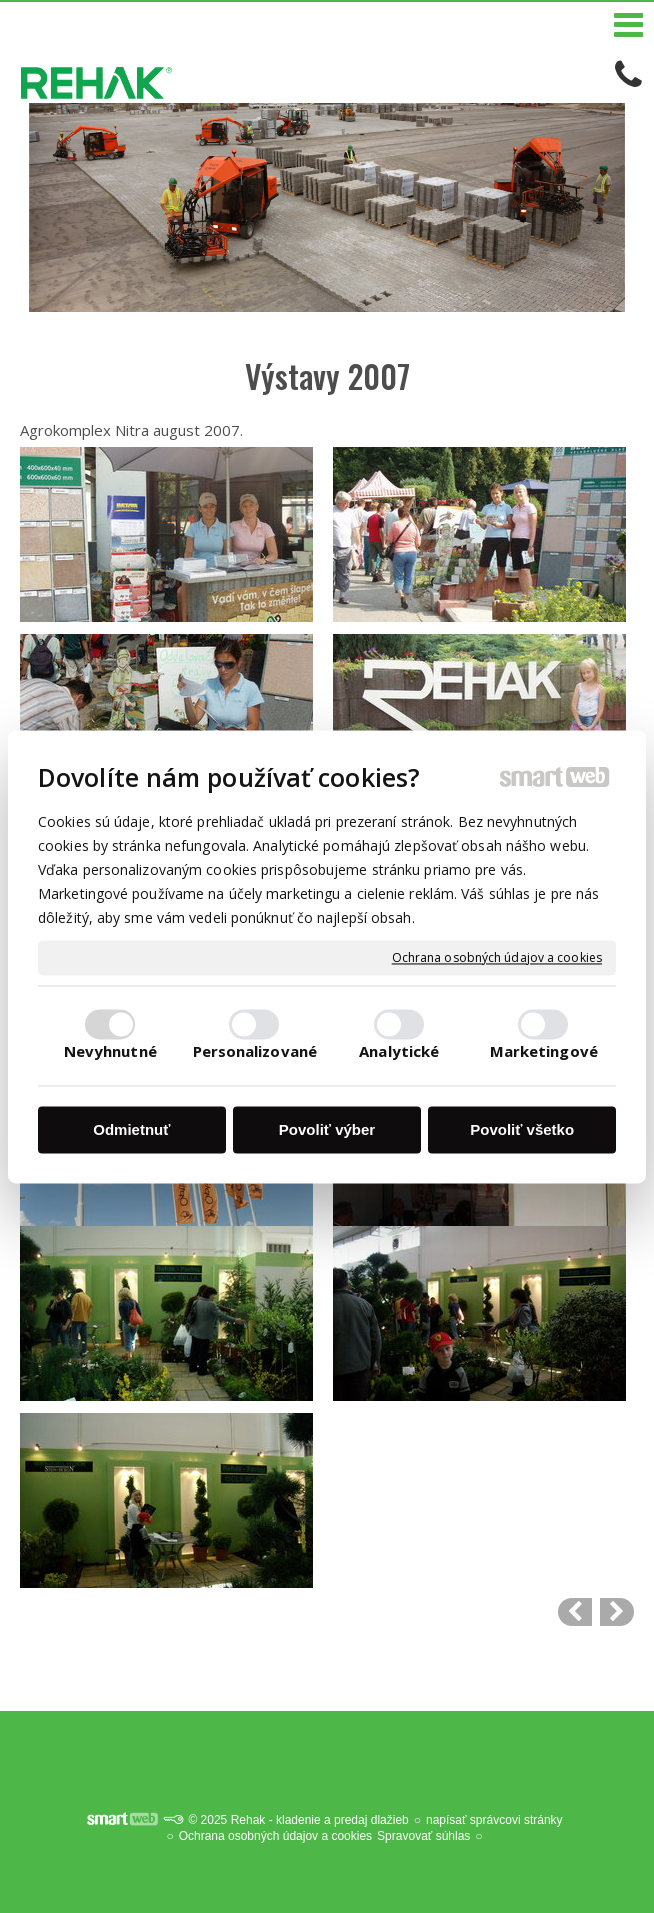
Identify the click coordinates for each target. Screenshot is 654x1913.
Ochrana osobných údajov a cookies (497, 958)
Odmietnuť (131, 1130)
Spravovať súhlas (423, 1836)
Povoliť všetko (522, 1130)
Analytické (399, 1051)
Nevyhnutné (110, 1051)
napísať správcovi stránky (494, 1820)
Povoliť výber (327, 1130)
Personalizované (255, 1051)
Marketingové (544, 1051)
